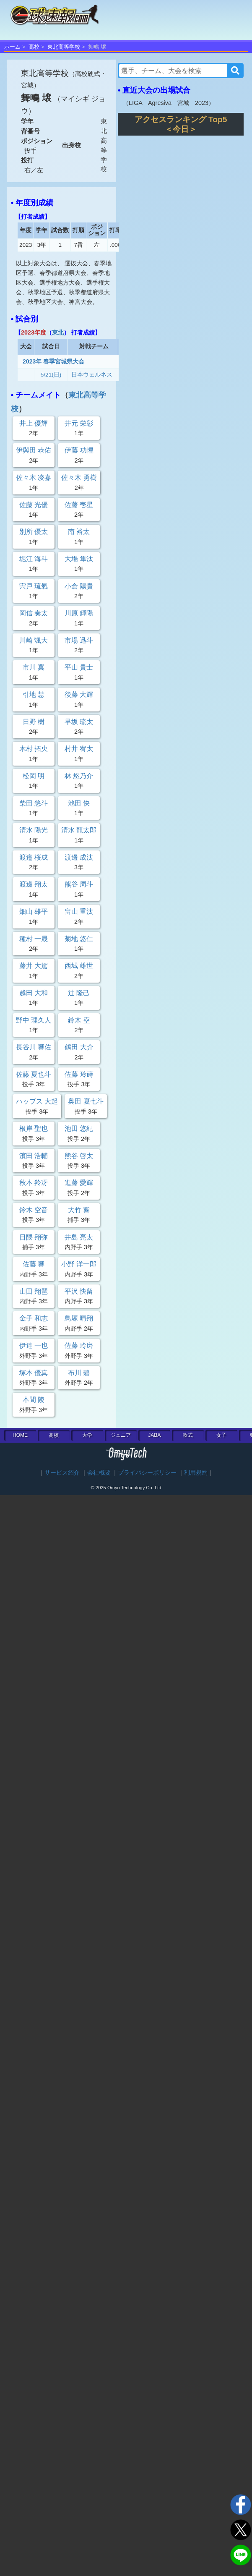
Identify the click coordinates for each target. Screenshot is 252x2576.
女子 (221, 1435)
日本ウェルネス (91, 374)
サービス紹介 (62, 1473)
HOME (20, 1435)
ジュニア (121, 1435)
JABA (154, 1435)
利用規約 (196, 1473)
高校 (34, 47)
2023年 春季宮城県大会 (53, 361)
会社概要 (99, 1473)
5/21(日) (51, 374)
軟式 (188, 1435)
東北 (58, 332)
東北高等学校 (63, 47)
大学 (87, 1435)
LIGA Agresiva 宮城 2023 (168, 102)
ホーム (12, 47)
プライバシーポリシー (147, 1473)
